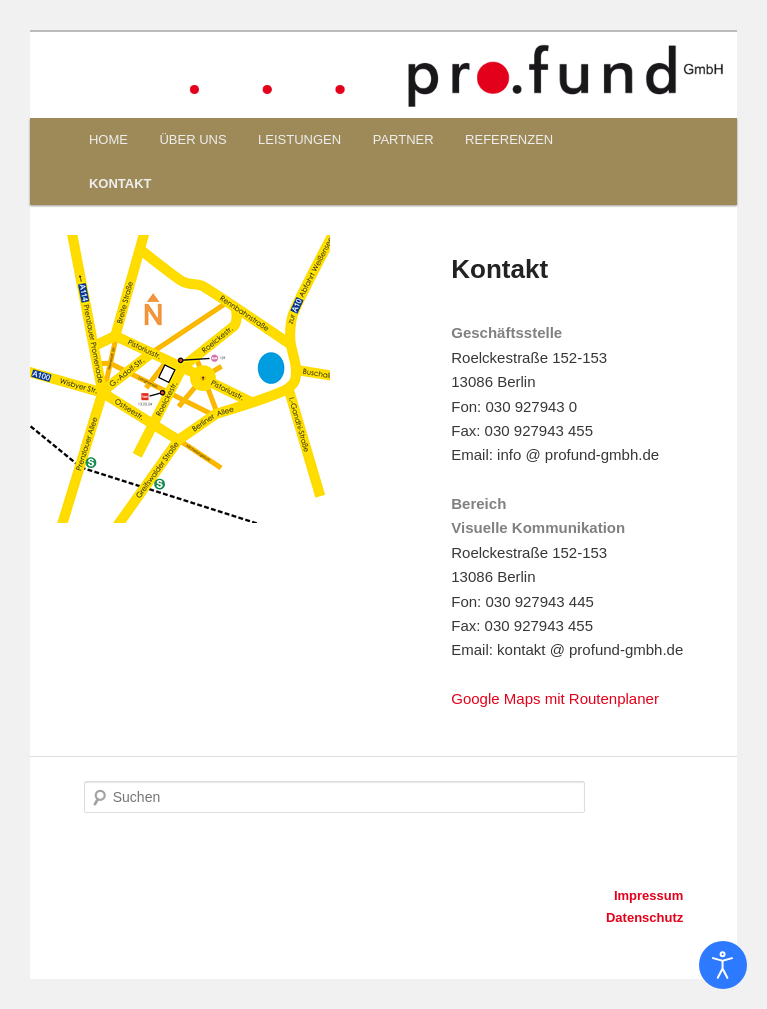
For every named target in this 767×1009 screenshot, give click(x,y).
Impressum (648, 895)
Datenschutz (644, 917)
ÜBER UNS (192, 139)
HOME (108, 139)
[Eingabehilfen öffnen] (723, 965)
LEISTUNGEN (299, 139)
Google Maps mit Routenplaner (555, 698)
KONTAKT (120, 183)
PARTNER (403, 139)
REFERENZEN (509, 139)
